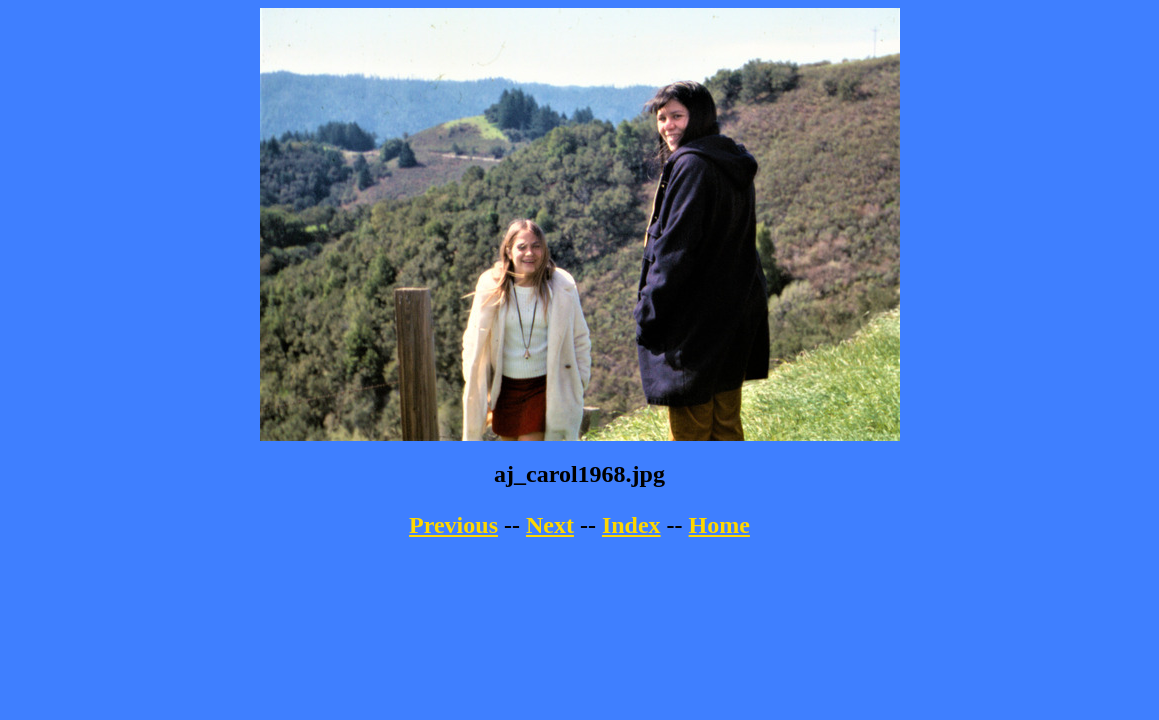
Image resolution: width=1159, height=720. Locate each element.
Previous (453, 525)
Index (631, 525)
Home (719, 525)
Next (550, 525)
